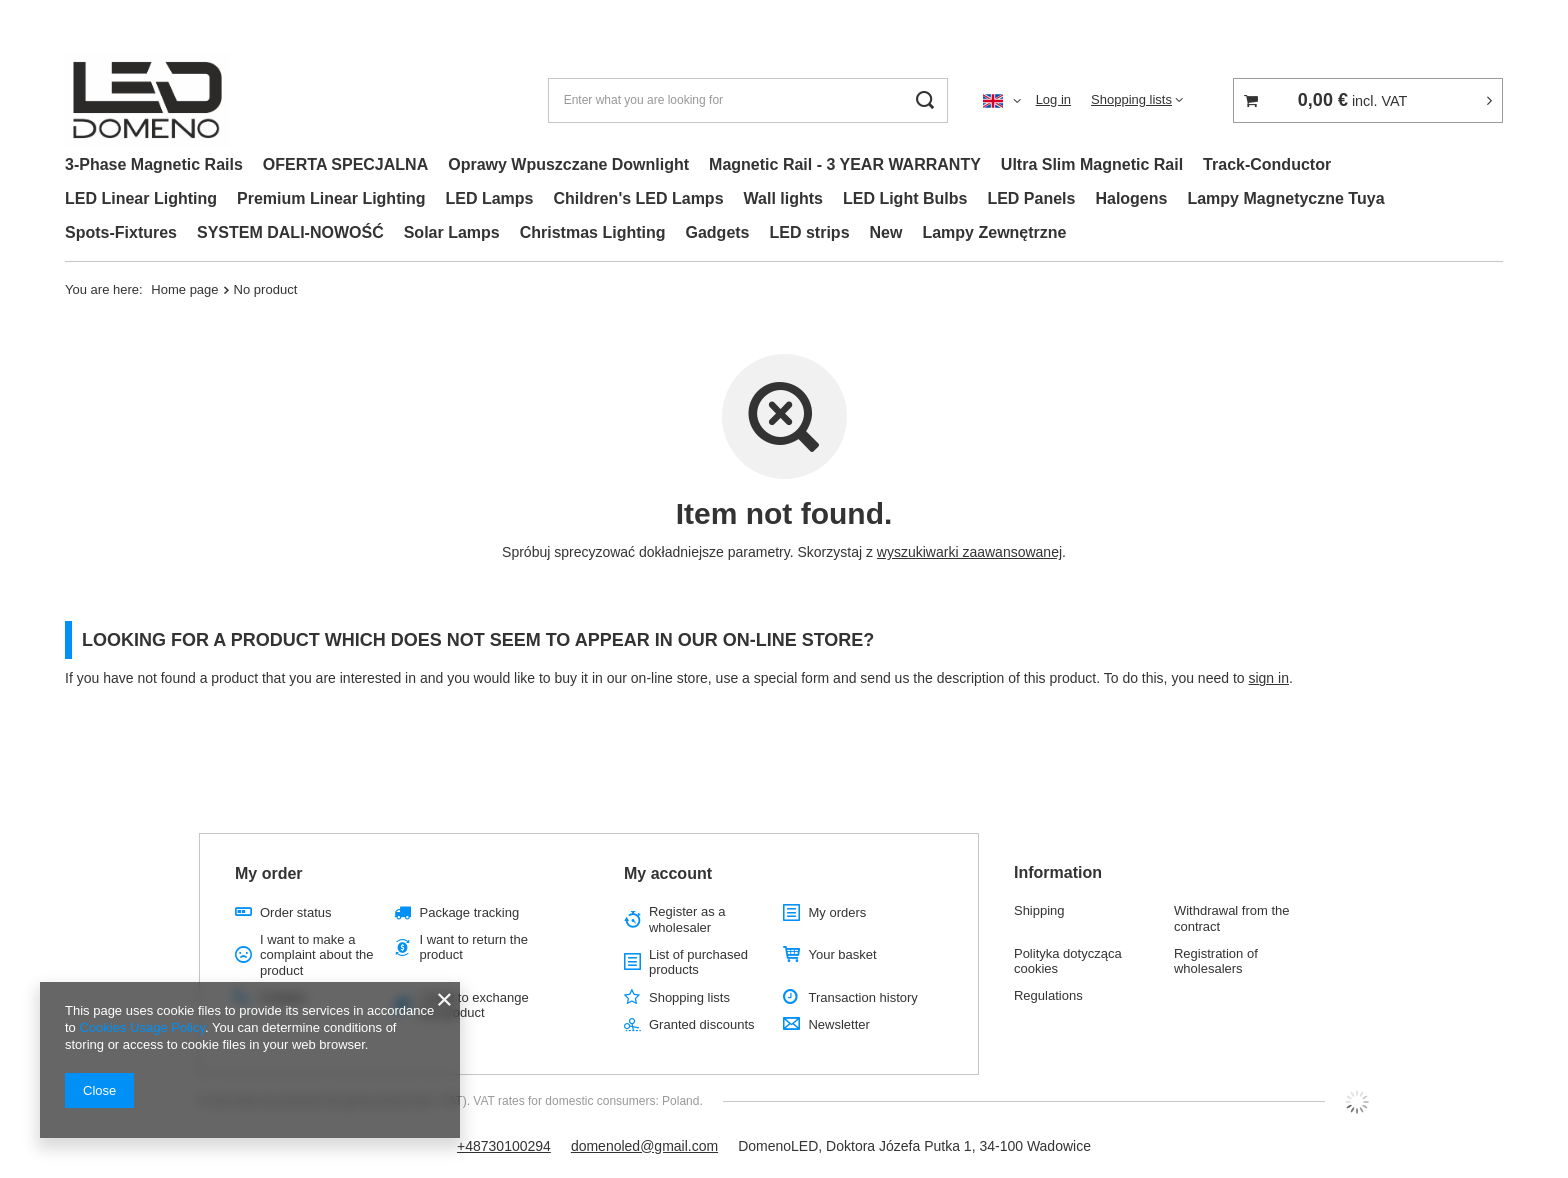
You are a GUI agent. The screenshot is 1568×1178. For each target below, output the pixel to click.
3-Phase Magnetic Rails (154, 164)
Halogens (1131, 198)
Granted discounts (702, 1024)
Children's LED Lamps (638, 198)
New (886, 232)
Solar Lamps (452, 232)
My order (269, 873)
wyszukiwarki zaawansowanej (969, 552)
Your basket (842, 954)
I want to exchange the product (473, 1005)
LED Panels (1031, 198)
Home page (184, 289)
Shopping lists (1131, 99)
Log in (1053, 99)
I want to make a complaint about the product (316, 955)
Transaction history (862, 997)
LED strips (810, 232)
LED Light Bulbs (905, 198)
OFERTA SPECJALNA (345, 164)
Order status (296, 912)
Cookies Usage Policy (141, 1027)
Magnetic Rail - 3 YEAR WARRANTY (845, 164)
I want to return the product (473, 947)
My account (668, 873)
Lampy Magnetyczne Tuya (1285, 198)
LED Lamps (489, 198)
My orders (837, 912)
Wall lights (783, 198)
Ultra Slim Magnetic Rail (1092, 164)
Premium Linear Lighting (331, 198)
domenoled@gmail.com (644, 1146)
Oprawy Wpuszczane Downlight (568, 164)
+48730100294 (504, 1146)
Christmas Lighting (593, 232)
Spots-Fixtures (121, 232)
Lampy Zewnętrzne (994, 232)
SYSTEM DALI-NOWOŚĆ (290, 232)
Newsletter (838, 1024)
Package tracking (469, 912)
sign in (1268, 678)
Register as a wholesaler (687, 919)
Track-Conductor (1267, 164)
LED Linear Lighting (141, 198)
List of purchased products (698, 962)
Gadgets (718, 232)
